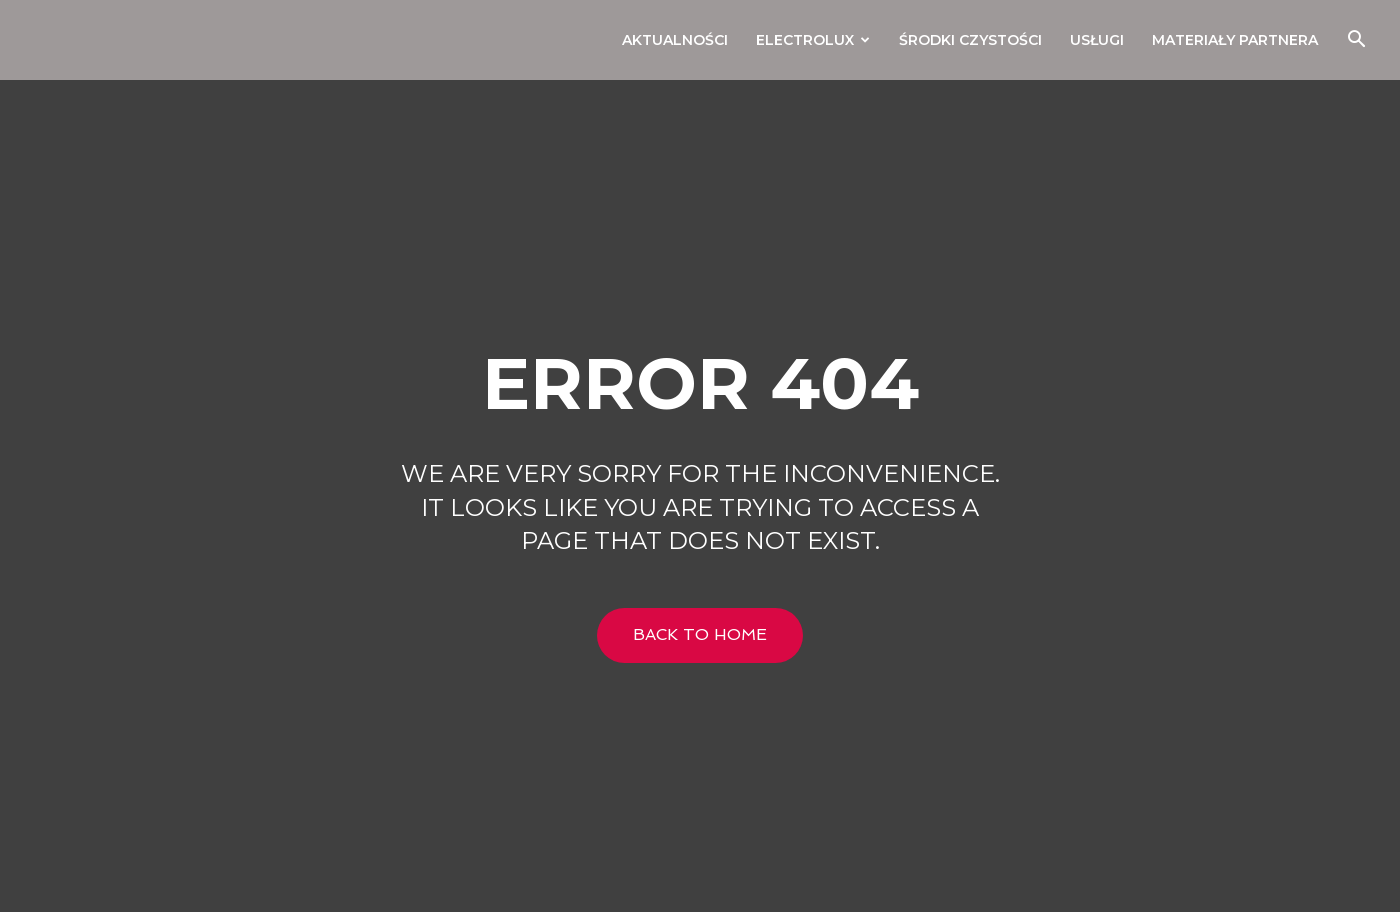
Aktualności (675, 40)
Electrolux (813, 40)
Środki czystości (970, 40)
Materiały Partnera (1235, 40)
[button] (1356, 41)
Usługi (1097, 40)
